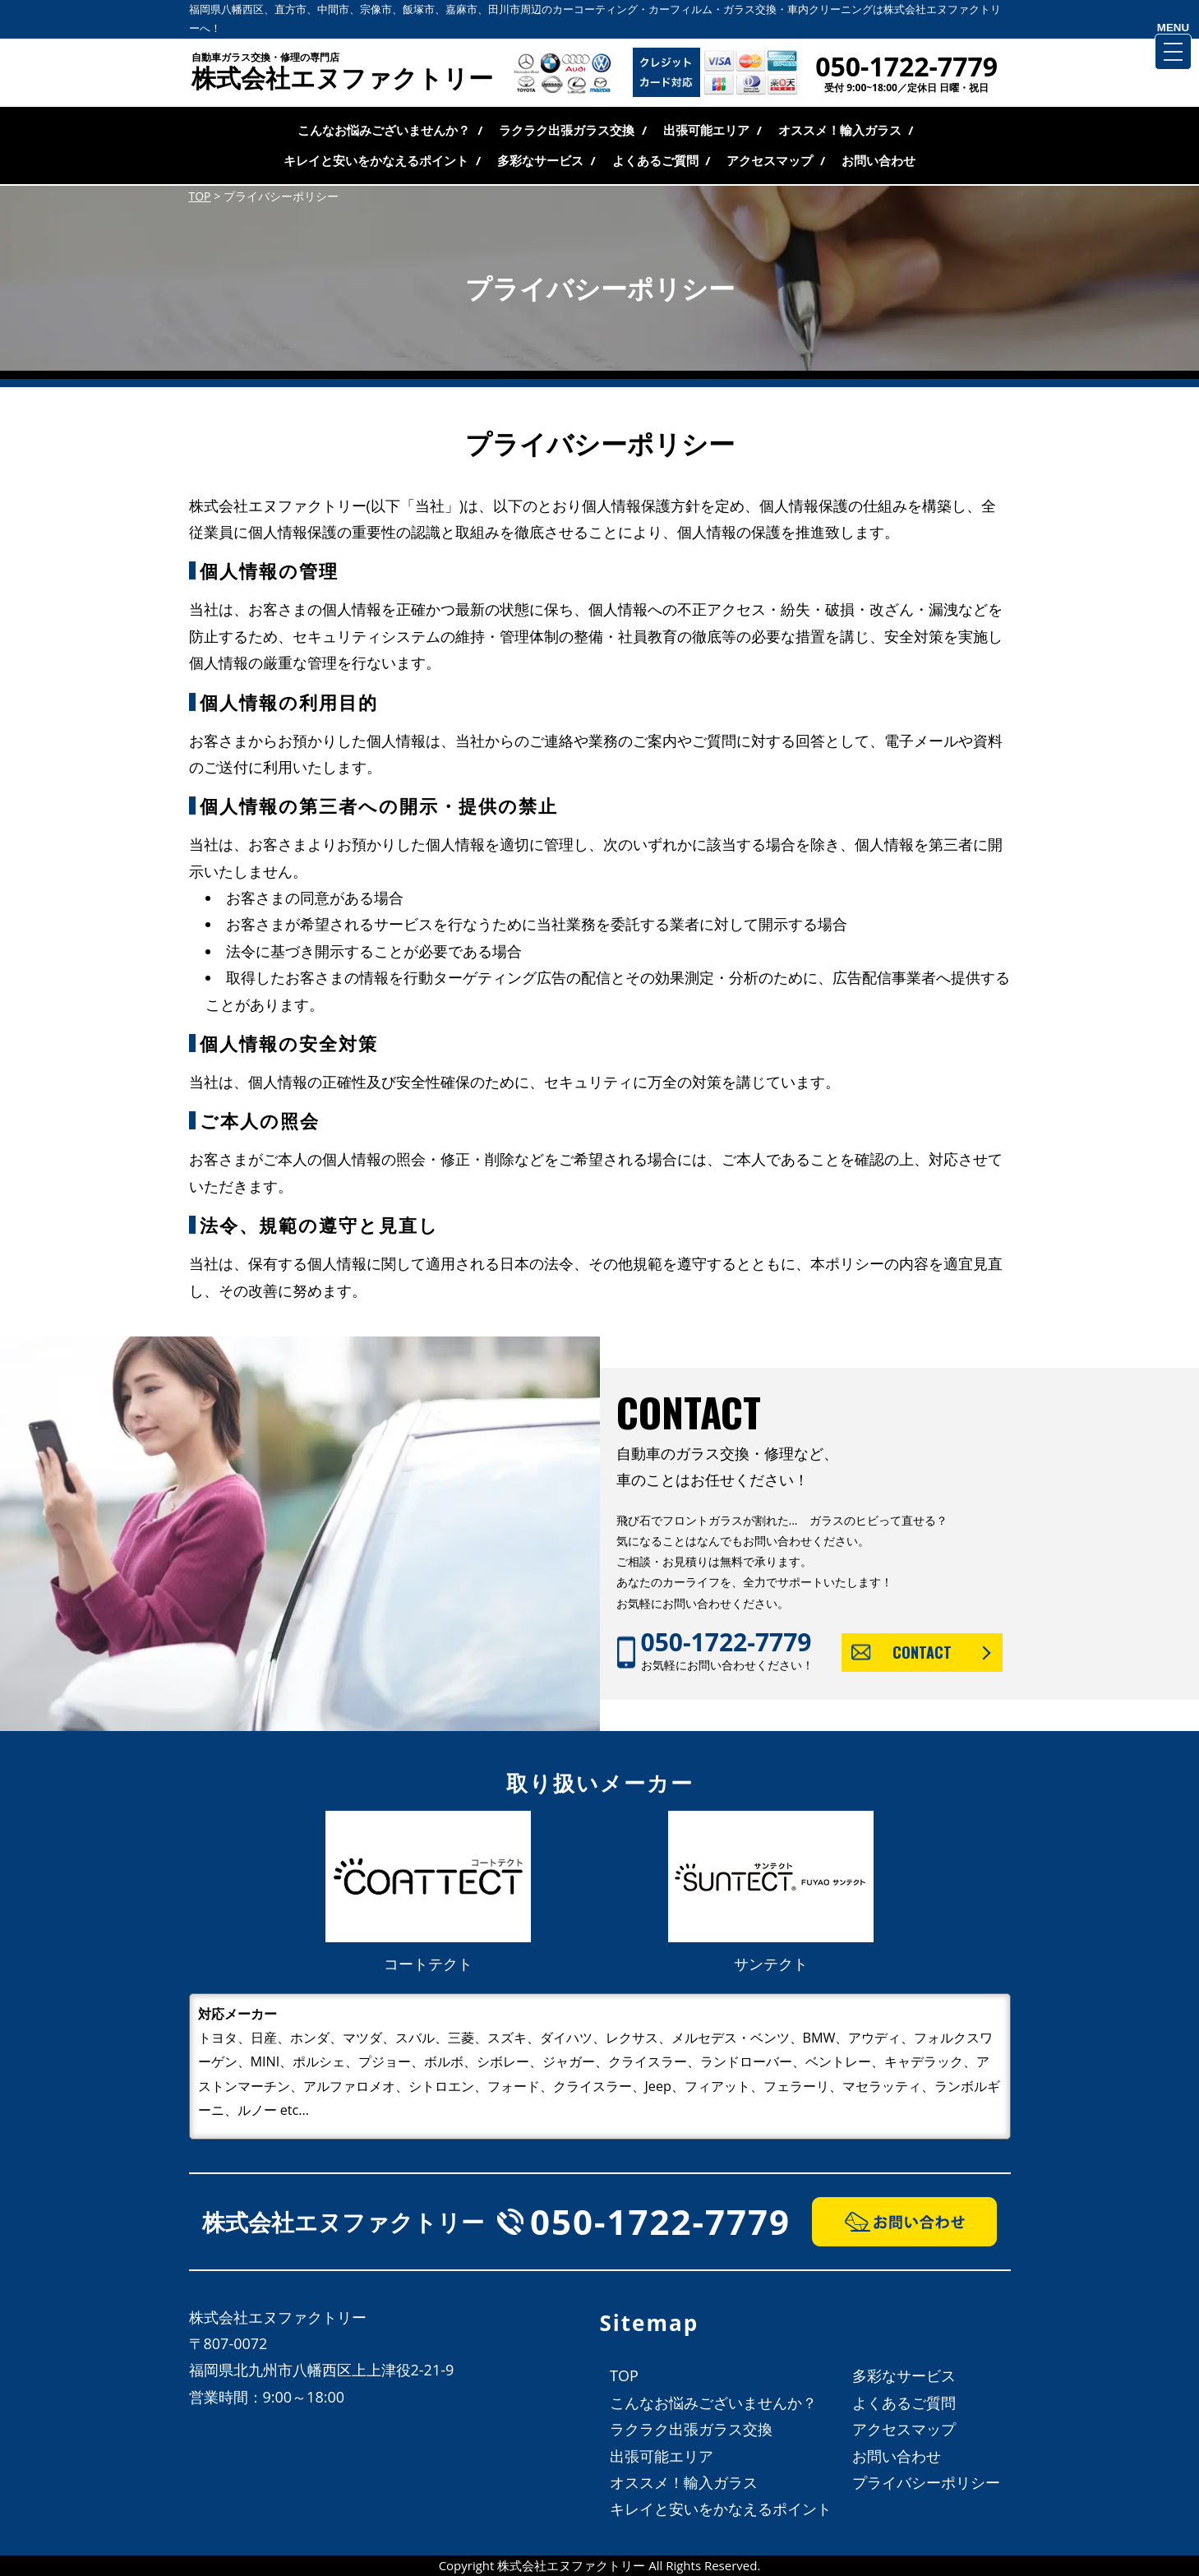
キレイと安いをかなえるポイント (376, 160)
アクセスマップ (769, 160)
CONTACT (922, 1652)
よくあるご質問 (655, 160)
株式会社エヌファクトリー (347, 73)
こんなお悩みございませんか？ (383, 130)
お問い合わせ (878, 160)
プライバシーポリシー (926, 2482)
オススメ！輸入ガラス (840, 130)
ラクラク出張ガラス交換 (566, 130)
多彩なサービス (540, 160)
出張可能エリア (706, 130)
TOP (624, 2375)
